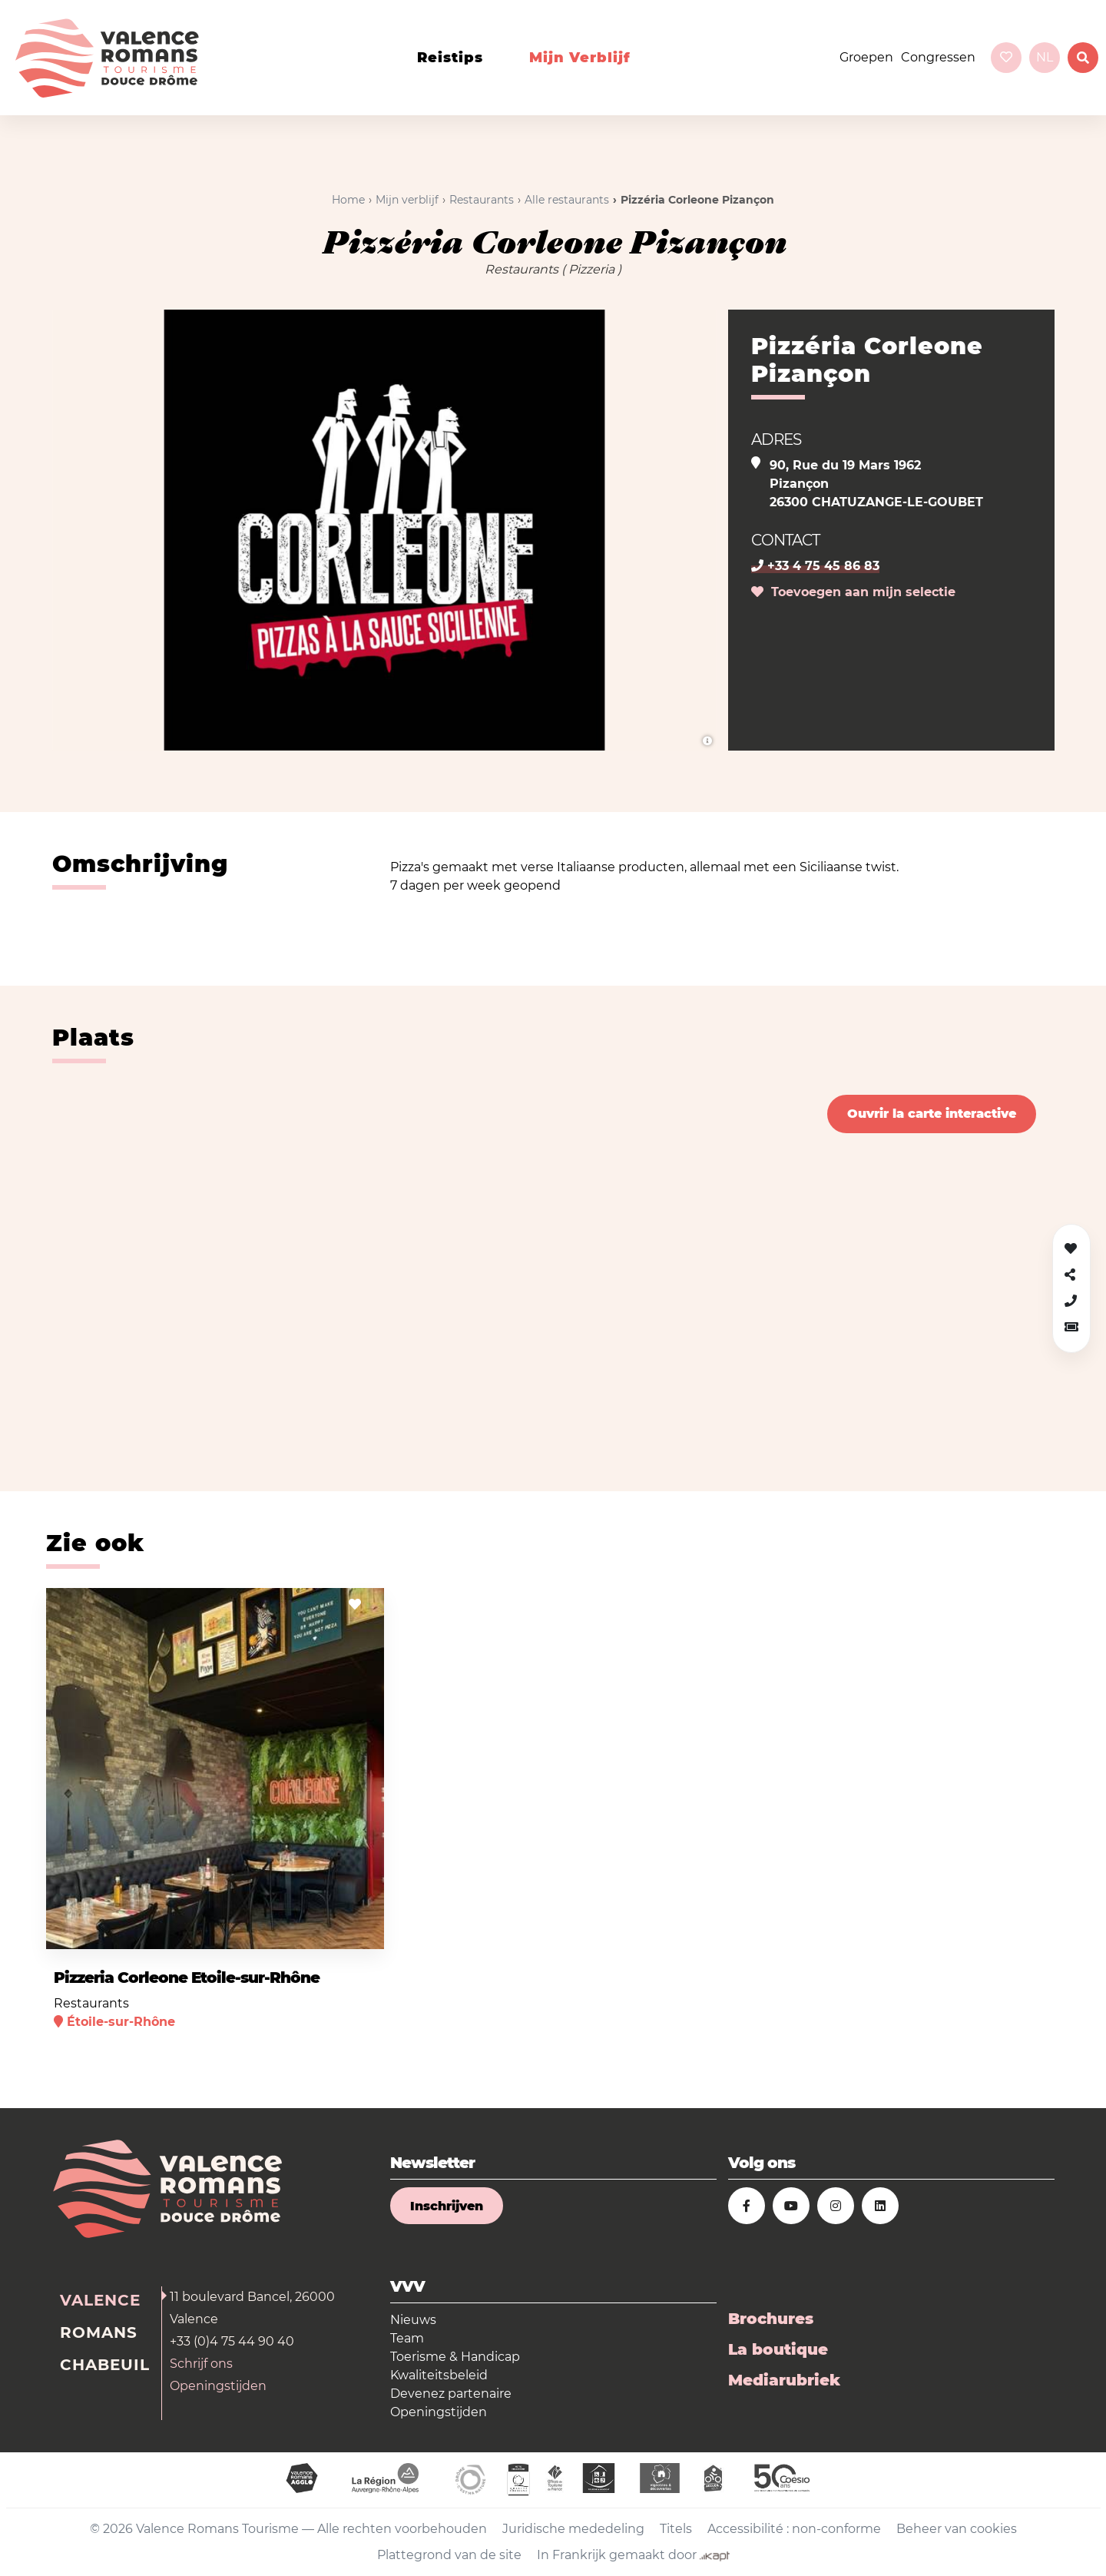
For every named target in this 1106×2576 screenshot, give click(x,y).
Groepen (866, 57)
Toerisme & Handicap (455, 2356)
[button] (1071, 1327)
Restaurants (481, 200)
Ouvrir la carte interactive (931, 1113)
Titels (676, 2528)
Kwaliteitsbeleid (439, 2375)
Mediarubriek (784, 2380)
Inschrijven (446, 2206)
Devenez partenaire (451, 2393)
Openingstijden (218, 2386)
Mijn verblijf (580, 57)
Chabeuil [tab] (105, 2365)
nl (1044, 57)
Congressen (938, 57)
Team (407, 2338)
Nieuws (413, 2319)
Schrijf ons (201, 2363)
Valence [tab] (100, 2300)
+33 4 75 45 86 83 (815, 566)
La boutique (778, 2349)
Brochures (770, 2318)
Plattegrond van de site (449, 2555)
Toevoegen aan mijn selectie (853, 592)
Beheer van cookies (956, 2528)
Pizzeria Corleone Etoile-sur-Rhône (187, 1977)
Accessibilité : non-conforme (794, 2528)
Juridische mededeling (573, 2528)
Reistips (450, 57)
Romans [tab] (98, 2332)
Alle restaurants (567, 200)
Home (348, 200)
